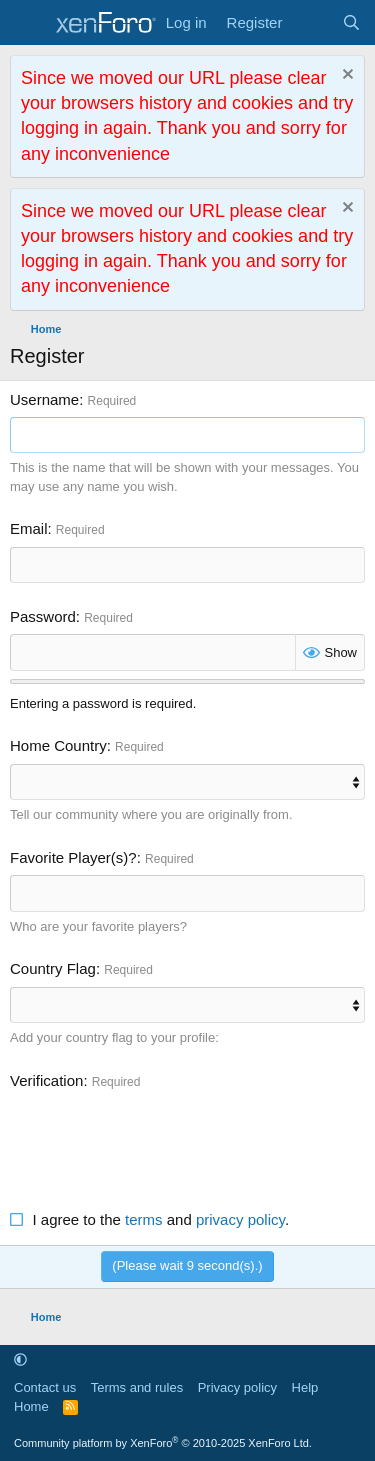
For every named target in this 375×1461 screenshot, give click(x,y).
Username (44, 399)
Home (31, 1406)
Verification (46, 1080)
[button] (20, 1359)
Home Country (58, 745)
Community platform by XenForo (163, 1443)
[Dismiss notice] (345, 76)
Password (43, 616)
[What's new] (311, 22)
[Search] (351, 22)
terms (144, 1219)
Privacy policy (237, 1387)
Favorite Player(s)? (73, 857)
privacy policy (240, 1219)
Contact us (45, 1387)
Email (29, 528)
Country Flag (53, 968)
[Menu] (27, 23)
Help (305, 1387)
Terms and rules (137, 1387)
